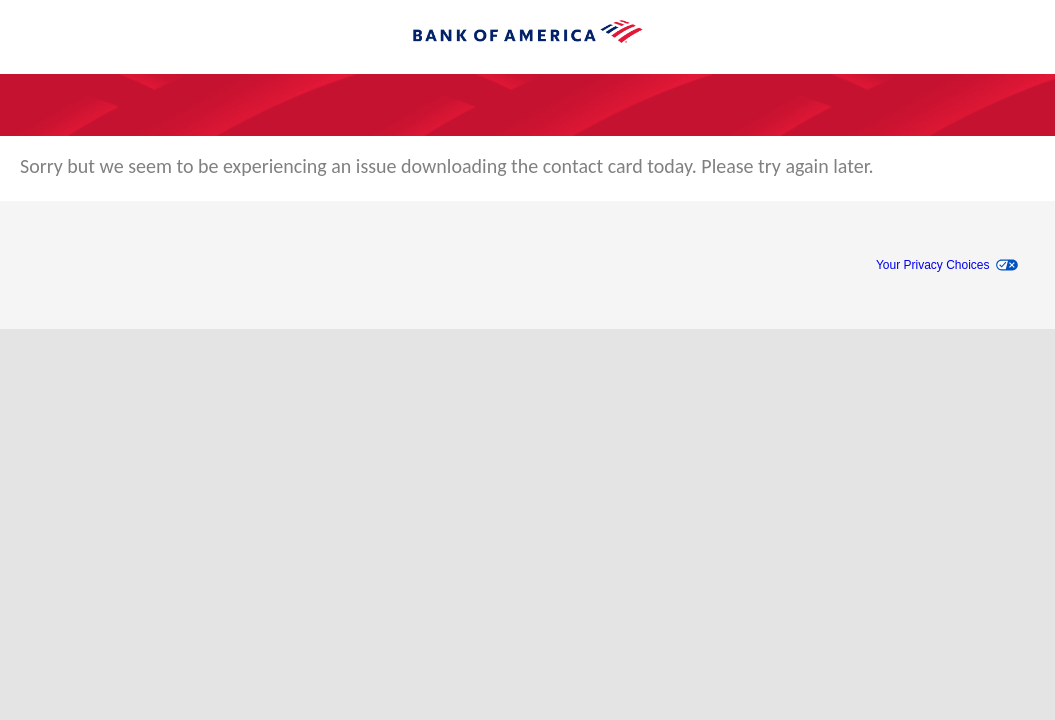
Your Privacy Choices (933, 265)
